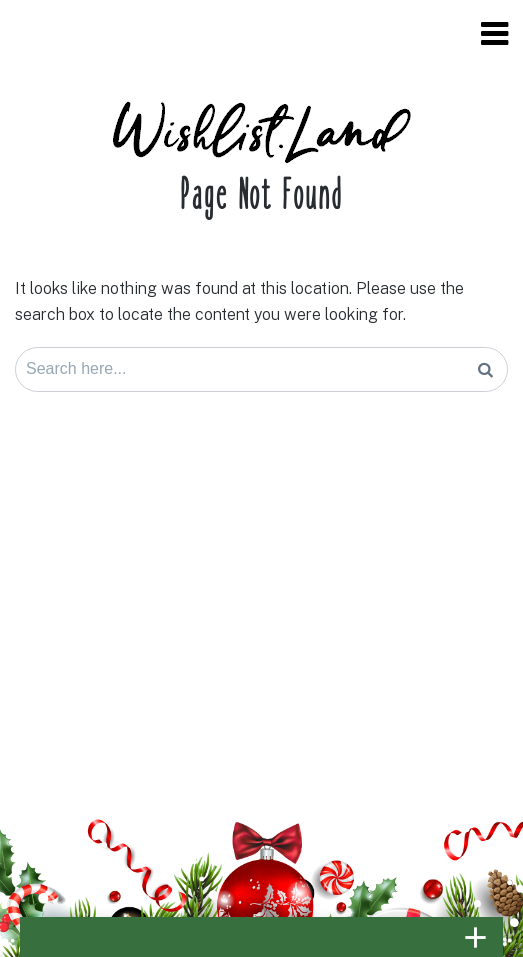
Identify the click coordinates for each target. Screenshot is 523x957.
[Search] (485, 369)
